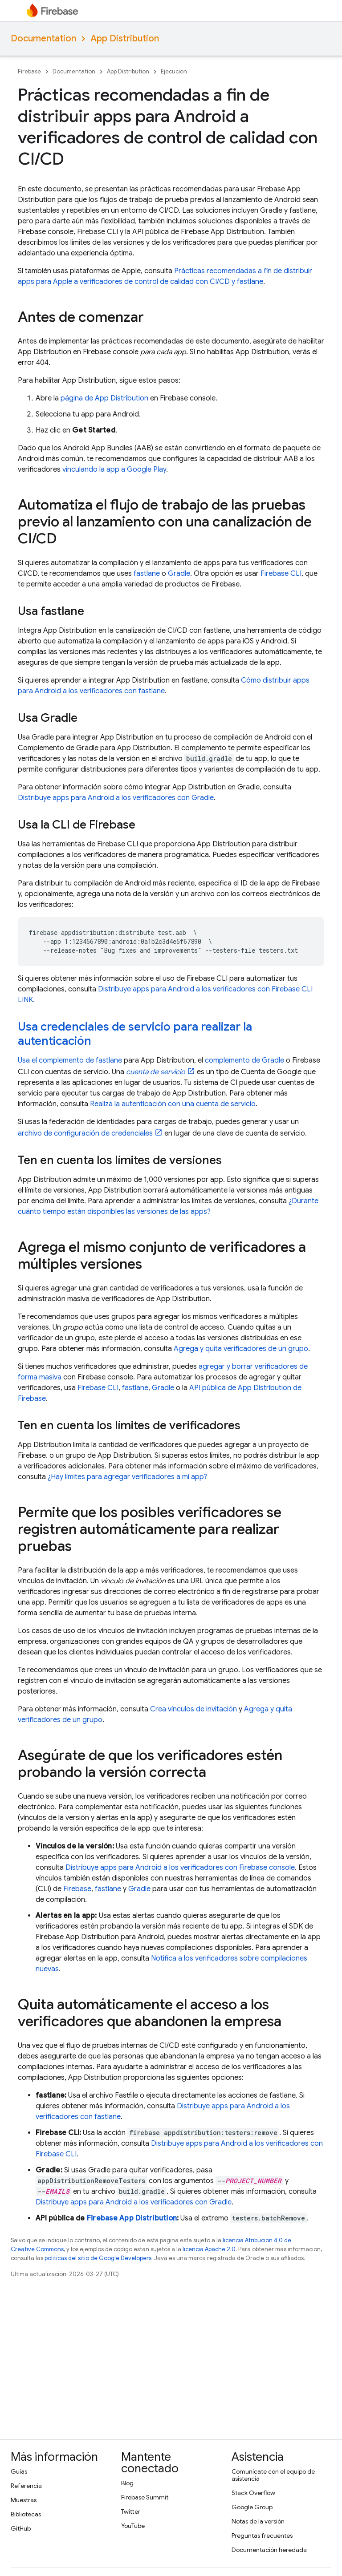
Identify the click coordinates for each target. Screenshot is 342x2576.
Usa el (28, 1060)
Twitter (130, 2511)
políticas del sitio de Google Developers (98, 2258)
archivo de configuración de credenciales (85, 1133)
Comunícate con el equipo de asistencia (273, 2475)
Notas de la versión (258, 2521)
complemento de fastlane (80, 1060)
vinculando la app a (114, 469)
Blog (127, 2483)
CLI (281, 573)
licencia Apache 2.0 (209, 2249)
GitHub (21, 2528)
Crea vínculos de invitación (193, 1709)
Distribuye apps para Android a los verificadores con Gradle (116, 797)
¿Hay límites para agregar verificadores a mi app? (127, 1476)
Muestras (24, 2500)
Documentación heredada (269, 2550)
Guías (19, 2471)
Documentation (43, 38)
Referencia (26, 2486)
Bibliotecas (26, 2514)
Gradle (179, 573)
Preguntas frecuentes (262, 2536)
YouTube (133, 2526)
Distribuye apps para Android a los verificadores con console (180, 1867)
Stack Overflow (253, 2493)
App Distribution (124, 38)
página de (104, 398)
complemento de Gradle (244, 1060)
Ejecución (174, 71)
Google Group (252, 2507)
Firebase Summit (144, 2497)
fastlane (147, 573)
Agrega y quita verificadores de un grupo (241, 1348)
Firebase (29, 71)
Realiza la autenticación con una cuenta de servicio (173, 1104)
